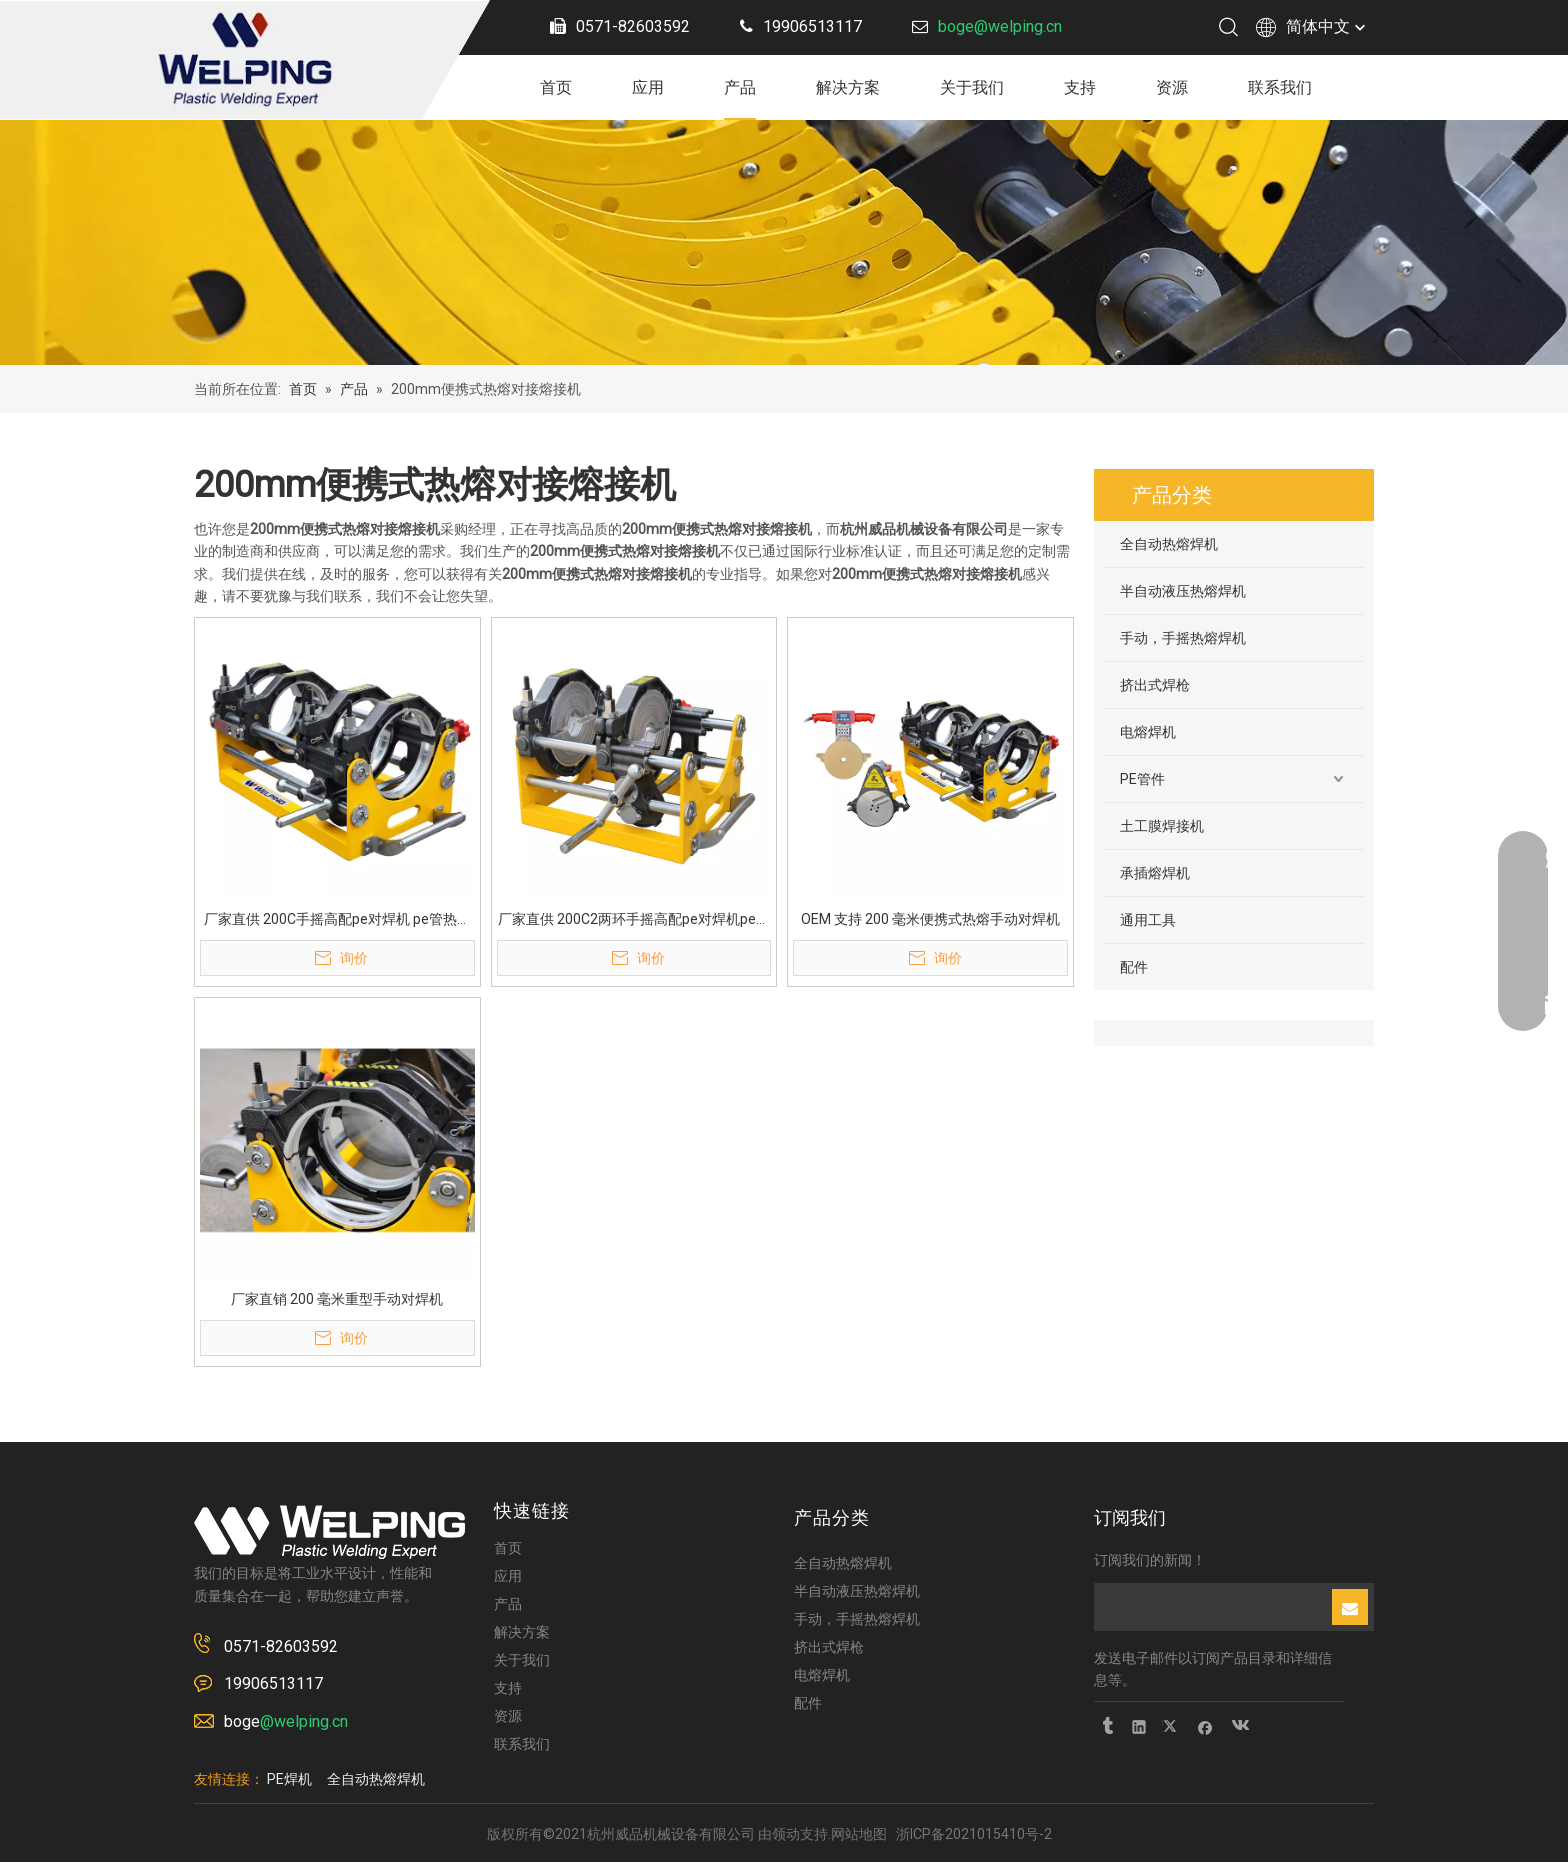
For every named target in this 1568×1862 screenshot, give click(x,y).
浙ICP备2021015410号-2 (974, 1834)
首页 (556, 87)
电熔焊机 (1148, 732)
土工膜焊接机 (1162, 826)
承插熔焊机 (1155, 873)
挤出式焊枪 (1155, 685)
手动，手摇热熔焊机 (1183, 638)
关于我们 (972, 87)
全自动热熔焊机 (1169, 544)
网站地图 (859, 1834)
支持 (1080, 87)
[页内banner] (784, 242)
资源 (1172, 87)
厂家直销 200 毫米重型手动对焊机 (337, 1299)
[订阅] (1350, 1607)
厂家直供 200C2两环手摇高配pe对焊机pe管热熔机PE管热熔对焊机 (634, 920)
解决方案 (848, 87)
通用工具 (1148, 920)
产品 (740, 87)
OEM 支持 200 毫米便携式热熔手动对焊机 (930, 919)
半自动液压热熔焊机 (1183, 591)
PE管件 (1142, 779)
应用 (648, 87)
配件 (1134, 967)
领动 (786, 1834)
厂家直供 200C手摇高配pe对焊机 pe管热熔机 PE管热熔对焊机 (337, 920)
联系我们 (1280, 87)
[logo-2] (329, 1532)
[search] (1211, 1607)
